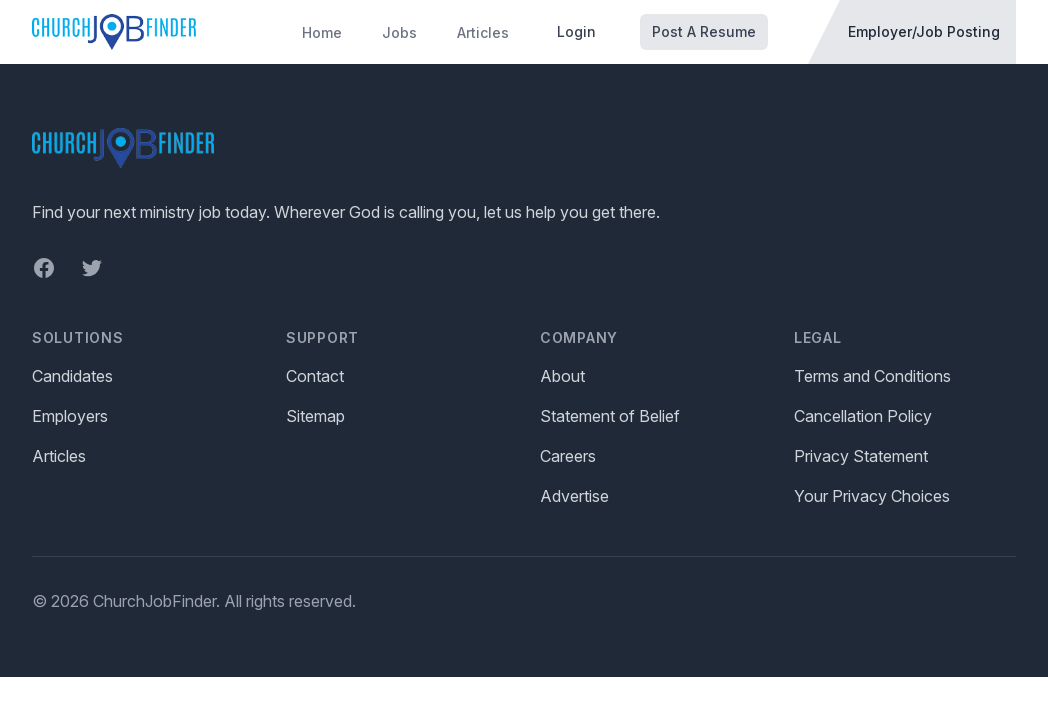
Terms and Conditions (872, 376)
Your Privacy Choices (872, 496)
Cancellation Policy (863, 416)
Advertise (574, 496)
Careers (568, 456)
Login (576, 31)
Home (322, 32)
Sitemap (315, 416)
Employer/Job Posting (924, 31)
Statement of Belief (610, 416)
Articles (483, 32)
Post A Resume (704, 31)
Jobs (399, 32)
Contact (315, 376)
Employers (70, 416)
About (562, 376)
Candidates (72, 376)
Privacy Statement (861, 456)
